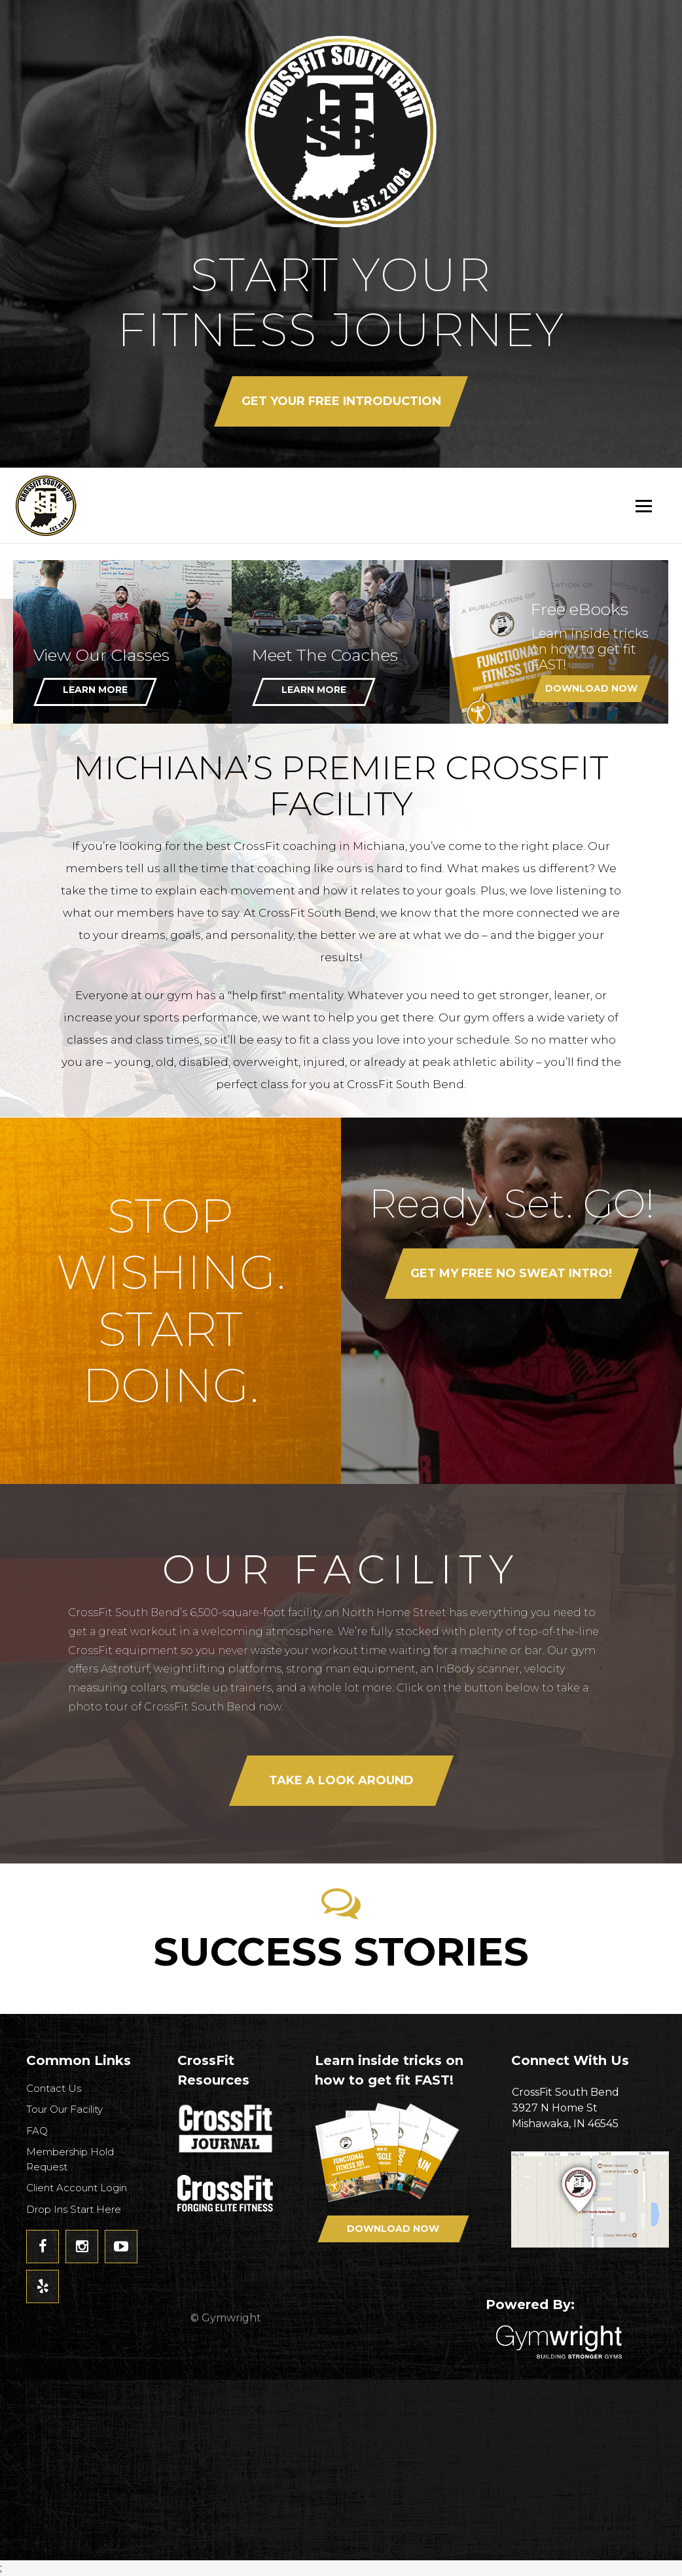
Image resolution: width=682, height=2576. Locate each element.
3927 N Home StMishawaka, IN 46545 (590, 2107)
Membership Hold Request (70, 2159)
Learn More (95, 690)
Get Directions (590, 2204)
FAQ (37, 2131)
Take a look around (341, 1780)
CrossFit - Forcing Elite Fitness (226, 2193)
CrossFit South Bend (95, 505)
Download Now (591, 688)
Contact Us (53, 2088)
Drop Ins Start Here (73, 2209)
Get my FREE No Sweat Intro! (512, 1273)
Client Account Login (76, 2187)
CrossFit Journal (226, 2132)
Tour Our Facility (64, 2109)
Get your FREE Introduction (341, 401)
